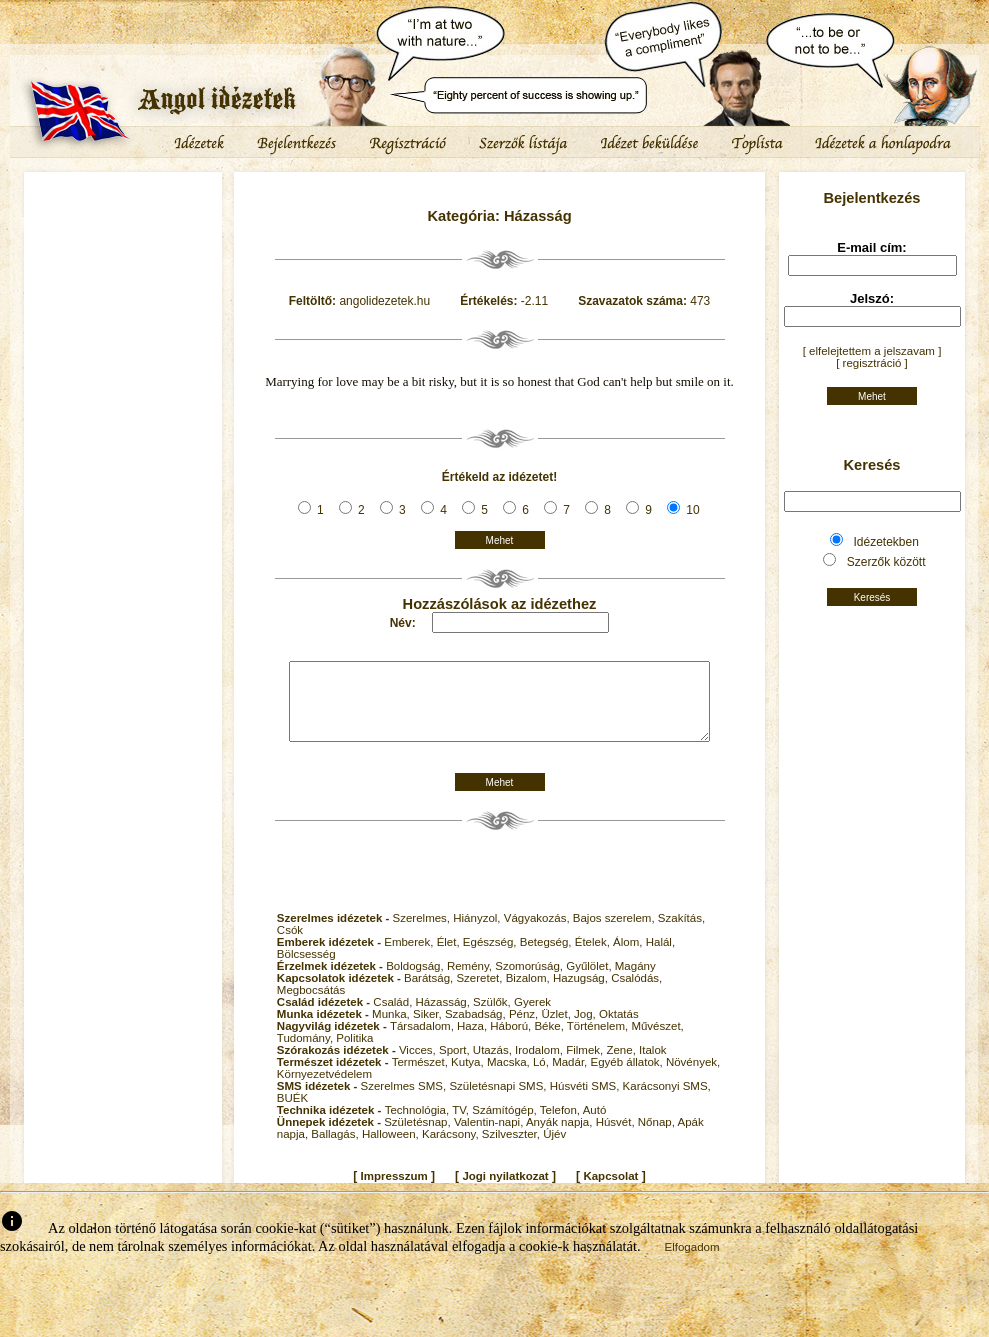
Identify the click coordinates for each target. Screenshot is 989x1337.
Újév (554, 1149)
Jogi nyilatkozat (505, 1191)
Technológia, (419, 1125)
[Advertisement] (123, 235)
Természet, (421, 1077)
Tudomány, (306, 1053)
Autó (595, 1125)
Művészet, (657, 1041)
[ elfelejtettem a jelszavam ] (872, 351)
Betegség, (547, 957)
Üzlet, (557, 1029)
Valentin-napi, (490, 1137)
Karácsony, (452, 1149)
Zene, (622, 1065)
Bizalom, (529, 993)
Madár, (571, 1077)
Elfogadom (692, 1262)
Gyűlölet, (590, 981)
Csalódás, (636, 993)
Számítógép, (506, 1125)
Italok (653, 1065)
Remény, (471, 981)
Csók (290, 945)
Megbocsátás (311, 1005)
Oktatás (619, 1029)
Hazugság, (582, 993)
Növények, (693, 1077)
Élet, (450, 957)
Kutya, (469, 1077)
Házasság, (445, 1017)
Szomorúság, (530, 981)
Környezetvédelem (324, 1089)
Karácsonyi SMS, (667, 1101)
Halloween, (392, 1149)
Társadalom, (423, 1041)
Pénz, (525, 1029)
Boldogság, (416, 981)
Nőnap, (658, 1137)
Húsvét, (617, 1137)
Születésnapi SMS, (499, 1101)
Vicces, (419, 1065)
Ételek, (594, 957)
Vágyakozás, (538, 933)
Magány (635, 981)
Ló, (542, 1077)
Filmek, (586, 1065)
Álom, (629, 957)
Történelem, (599, 1041)
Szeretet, (480, 993)
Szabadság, (477, 1029)
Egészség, (491, 957)
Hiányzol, (478, 933)
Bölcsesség (306, 969)
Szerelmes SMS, (405, 1101)
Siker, (429, 1029)
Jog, (586, 1029)
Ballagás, (336, 1149)
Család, (394, 1017)
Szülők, (493, 1017)
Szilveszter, (512, 1149)
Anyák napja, (561, 1137)
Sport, (456, 1065)
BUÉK (292, 1113)
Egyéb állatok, (627, 1077)
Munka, (392, 1029)
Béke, (550, 1041)
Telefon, (561, 1125)
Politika (354, 1053)
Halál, (660, 957)
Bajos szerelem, (615, 933)
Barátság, (430, 993)
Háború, (512, 1041)
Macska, (510, 1077)
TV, (462, 1125)
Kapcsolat (610, 1191)
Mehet (500, 540)
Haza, (473, 1041)
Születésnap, (419, 1137)
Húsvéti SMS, (586, 1101)
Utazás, (494, 1065)
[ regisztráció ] (872, 363)
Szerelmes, (423, 933)
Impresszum (394, 1191)
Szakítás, (681, 933)
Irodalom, (540, 1065)
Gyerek (532, 1017)
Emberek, (410, 957)
